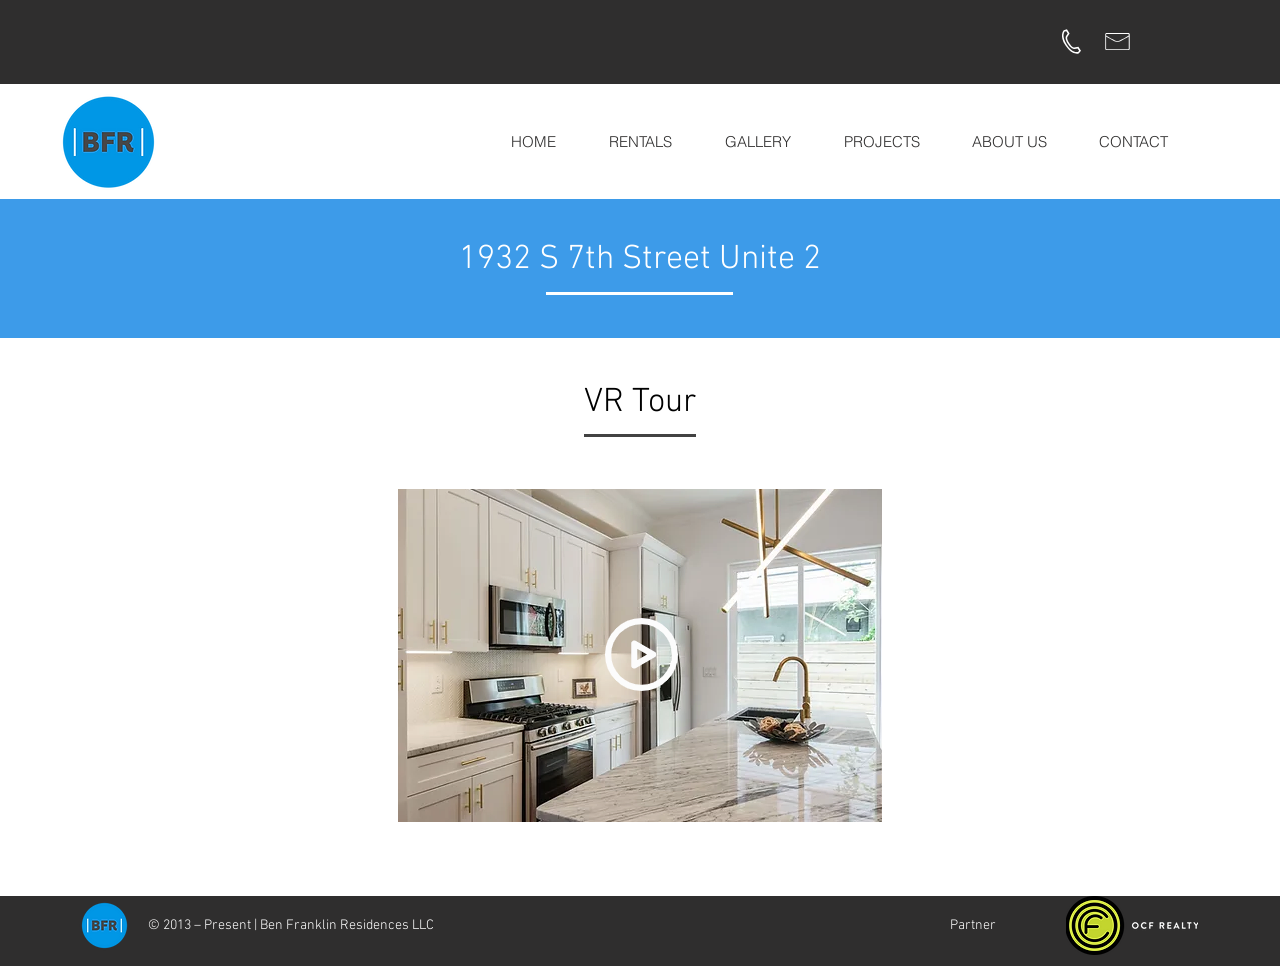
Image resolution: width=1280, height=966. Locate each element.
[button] (757, 142)
